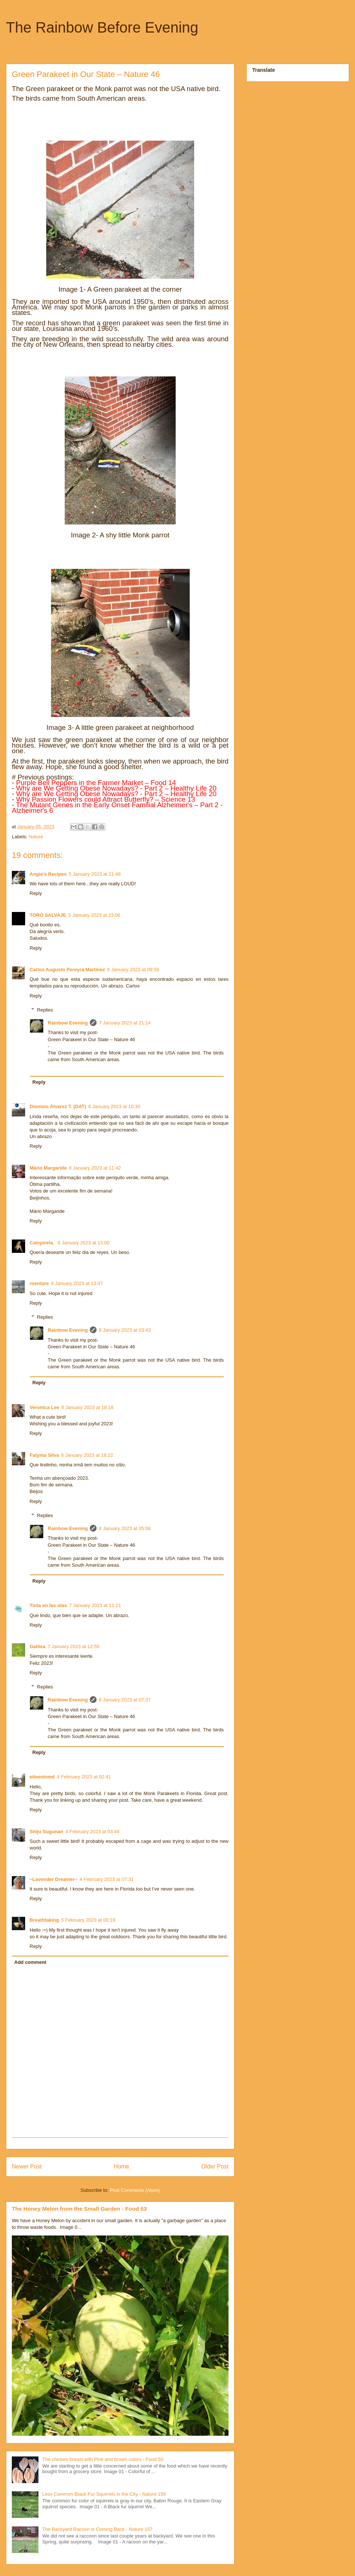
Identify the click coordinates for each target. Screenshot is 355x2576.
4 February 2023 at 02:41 (84, 1777)
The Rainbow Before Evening (102, 27)
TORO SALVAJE (48, 915)
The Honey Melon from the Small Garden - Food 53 (79, 2209)
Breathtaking (44, 1920)
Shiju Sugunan (46, 1831)
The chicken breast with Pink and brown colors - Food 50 (102, 2459)
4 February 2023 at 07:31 (106, 1879)
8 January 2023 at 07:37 (125, 1700)
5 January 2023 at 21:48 (95, 874)
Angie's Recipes (48, 874)
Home (121, 2166)
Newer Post (27, 2166)
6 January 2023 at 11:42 (95, 1168)
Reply (36, 893)
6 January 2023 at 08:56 (133, 969)
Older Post (215, 2166)
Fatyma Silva (44, 1455)
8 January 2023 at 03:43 (125, 1330)
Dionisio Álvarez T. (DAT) (58, 1106)
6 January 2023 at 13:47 (77, 1283)
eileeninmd (42, 1777)
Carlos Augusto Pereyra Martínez (67, 969)
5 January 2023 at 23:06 (94, 915)
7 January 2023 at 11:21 (95, 1605)
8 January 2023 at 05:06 (125, 1528)
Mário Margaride (48, 1168)
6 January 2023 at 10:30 (114, 1106)
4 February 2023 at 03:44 (92, 1831)
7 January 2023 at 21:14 (125, 1023)
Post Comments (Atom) (135, 2190)
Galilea (37, 1646)
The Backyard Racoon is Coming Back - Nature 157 (97, 2529)
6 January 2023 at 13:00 (83, 1242)
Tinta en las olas (48, 1605)
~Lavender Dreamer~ (53, 1879)
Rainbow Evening (68, 1023)
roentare (39, 1283)
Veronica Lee (44, 1407)
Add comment (30, 1962)
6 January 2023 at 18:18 (87, 1407)
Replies (45, 1010)
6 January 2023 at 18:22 (87, 1455)
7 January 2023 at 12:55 (73, 1646)
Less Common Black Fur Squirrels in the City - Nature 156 (104, 2494)
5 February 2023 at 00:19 (88, 1920)
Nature (36, 836)
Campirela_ (42, 1242)
